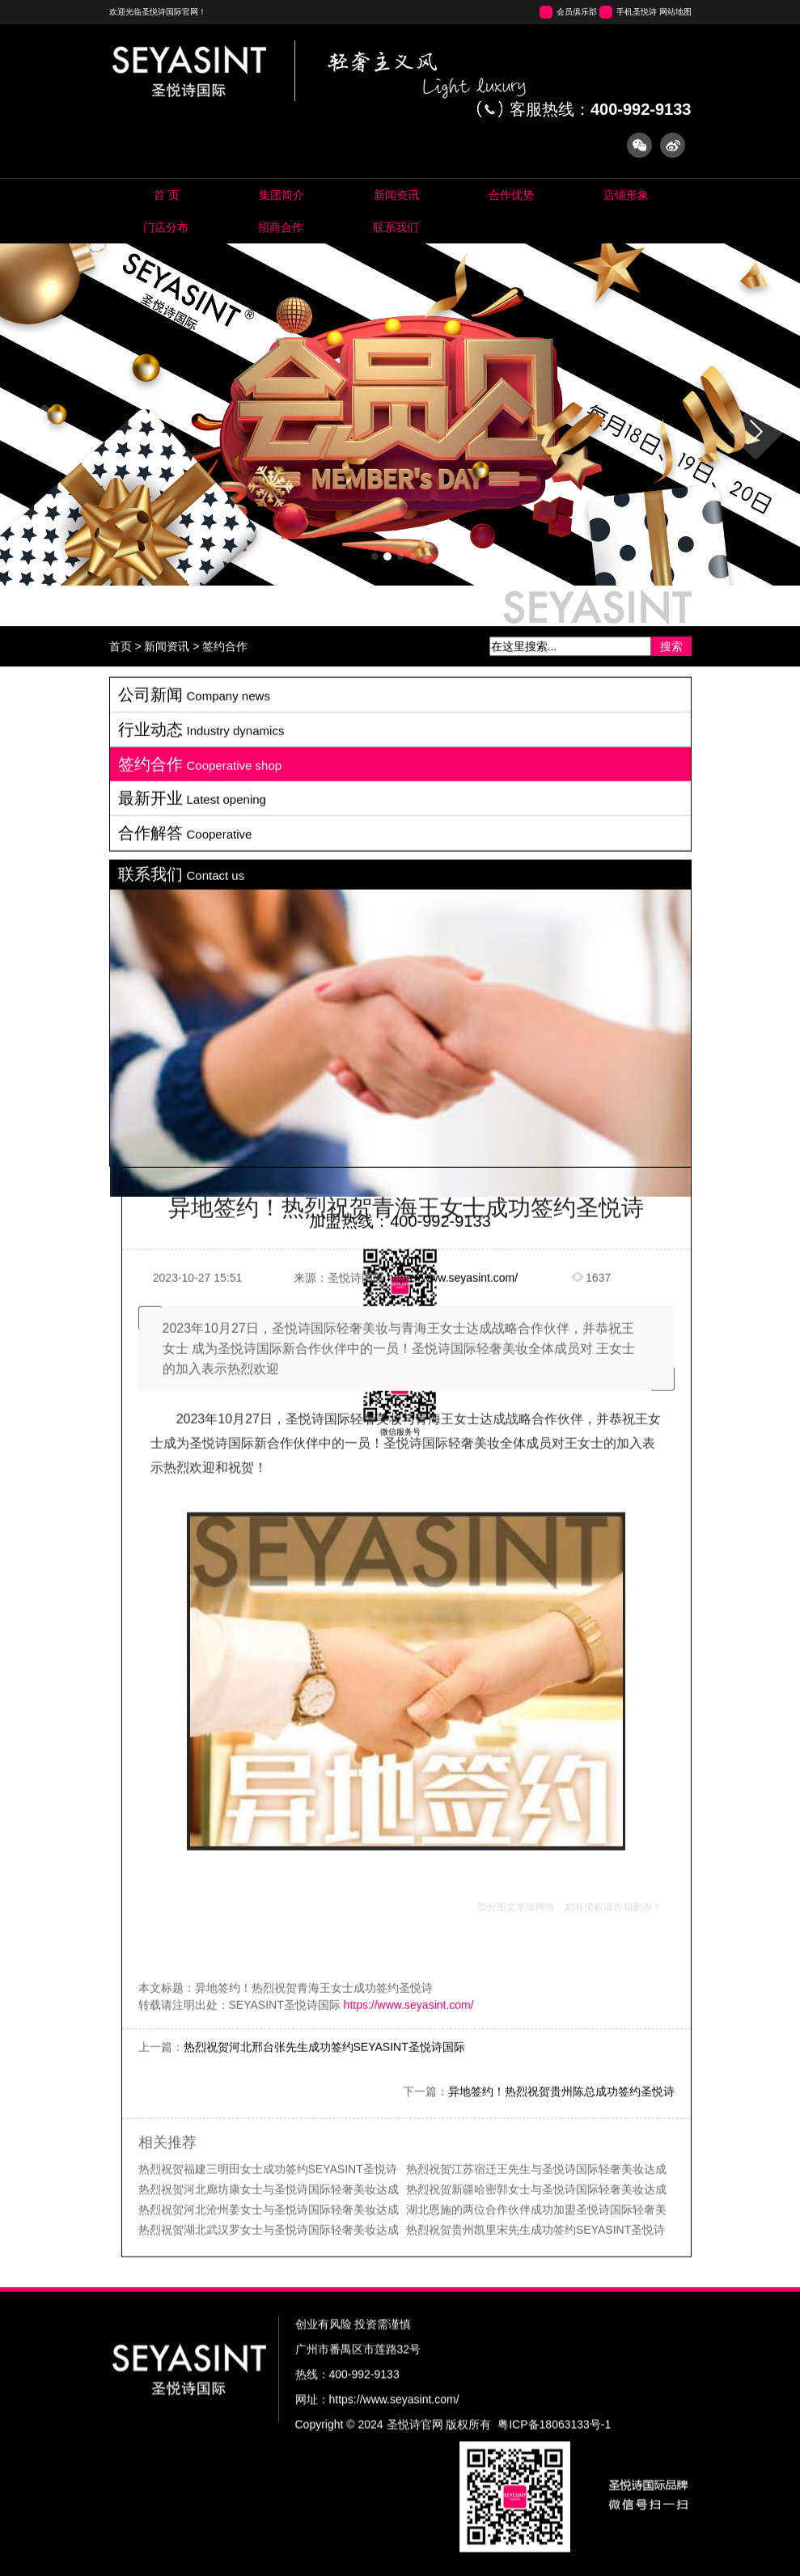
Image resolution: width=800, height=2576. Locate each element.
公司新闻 (194, 1746)
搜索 (671, 673)
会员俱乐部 (577, 11)
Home (167, 195)
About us (282, 195)
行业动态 (201, 1781)
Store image (626, 195)
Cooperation (281, 227)
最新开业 (192, 1850)
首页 (120, 673)
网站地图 (675, 11)
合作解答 (185, 1884)
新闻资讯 (166, 673)
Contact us (396, 227)
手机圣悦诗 (636, 11)
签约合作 (225, 673)
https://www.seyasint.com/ (452, 2329)
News (397, 195)
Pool (512, 195)
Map (166, 227)
